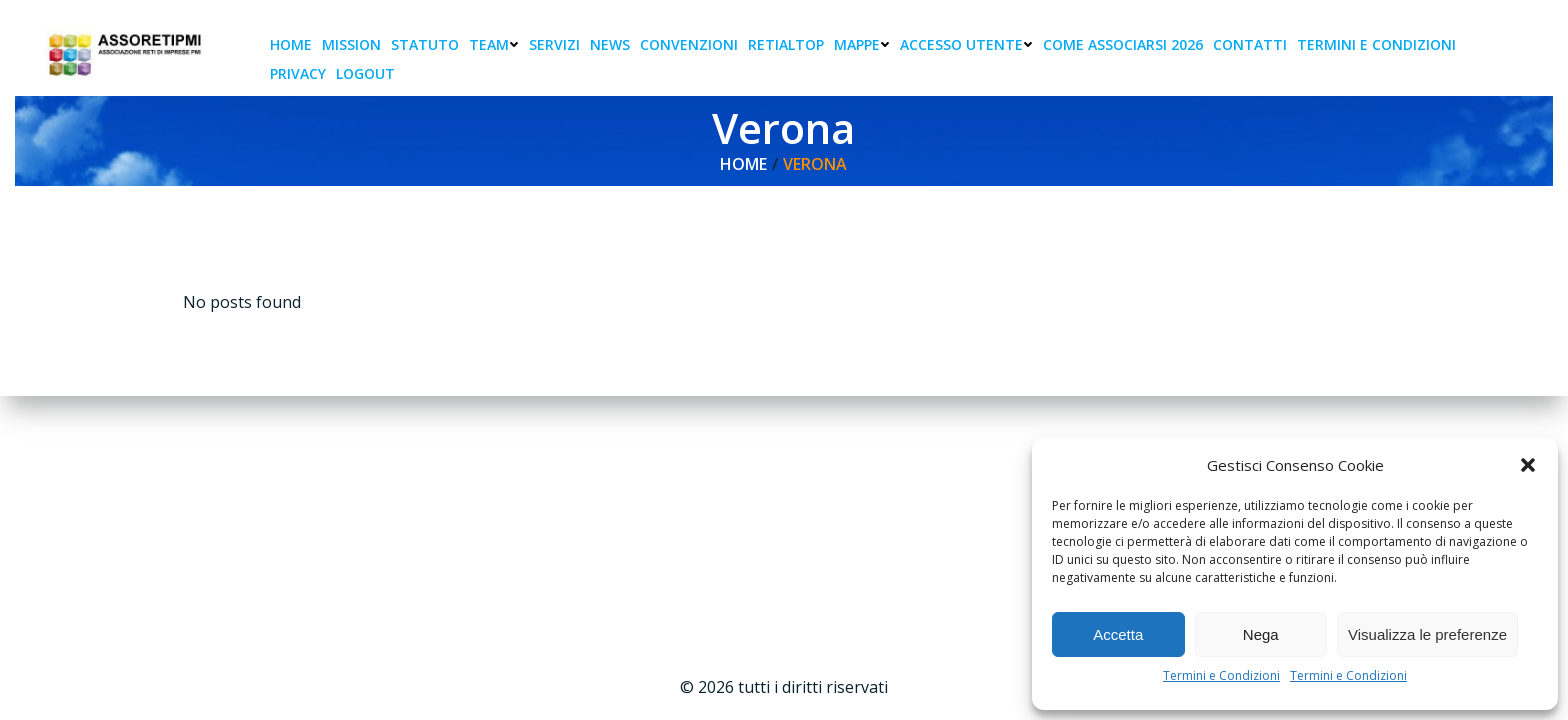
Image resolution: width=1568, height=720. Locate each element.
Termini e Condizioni (1221, 675)
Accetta (1118, 634)
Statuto (425, 44)
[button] (1528, 465)
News (610, 44)
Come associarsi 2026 (1123, 44)
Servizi (554, 44)
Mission (351, 44)
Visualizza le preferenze (1427, 634)
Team (494, 44)
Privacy (298, 73)
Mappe (862, 44)
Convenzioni (689, 44)
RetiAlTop (786, 44)
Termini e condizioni (1376, 44)
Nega (1261, 634)
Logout (365, 73)
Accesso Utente (966, 44)
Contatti (1250, 44)
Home (291, 44)
